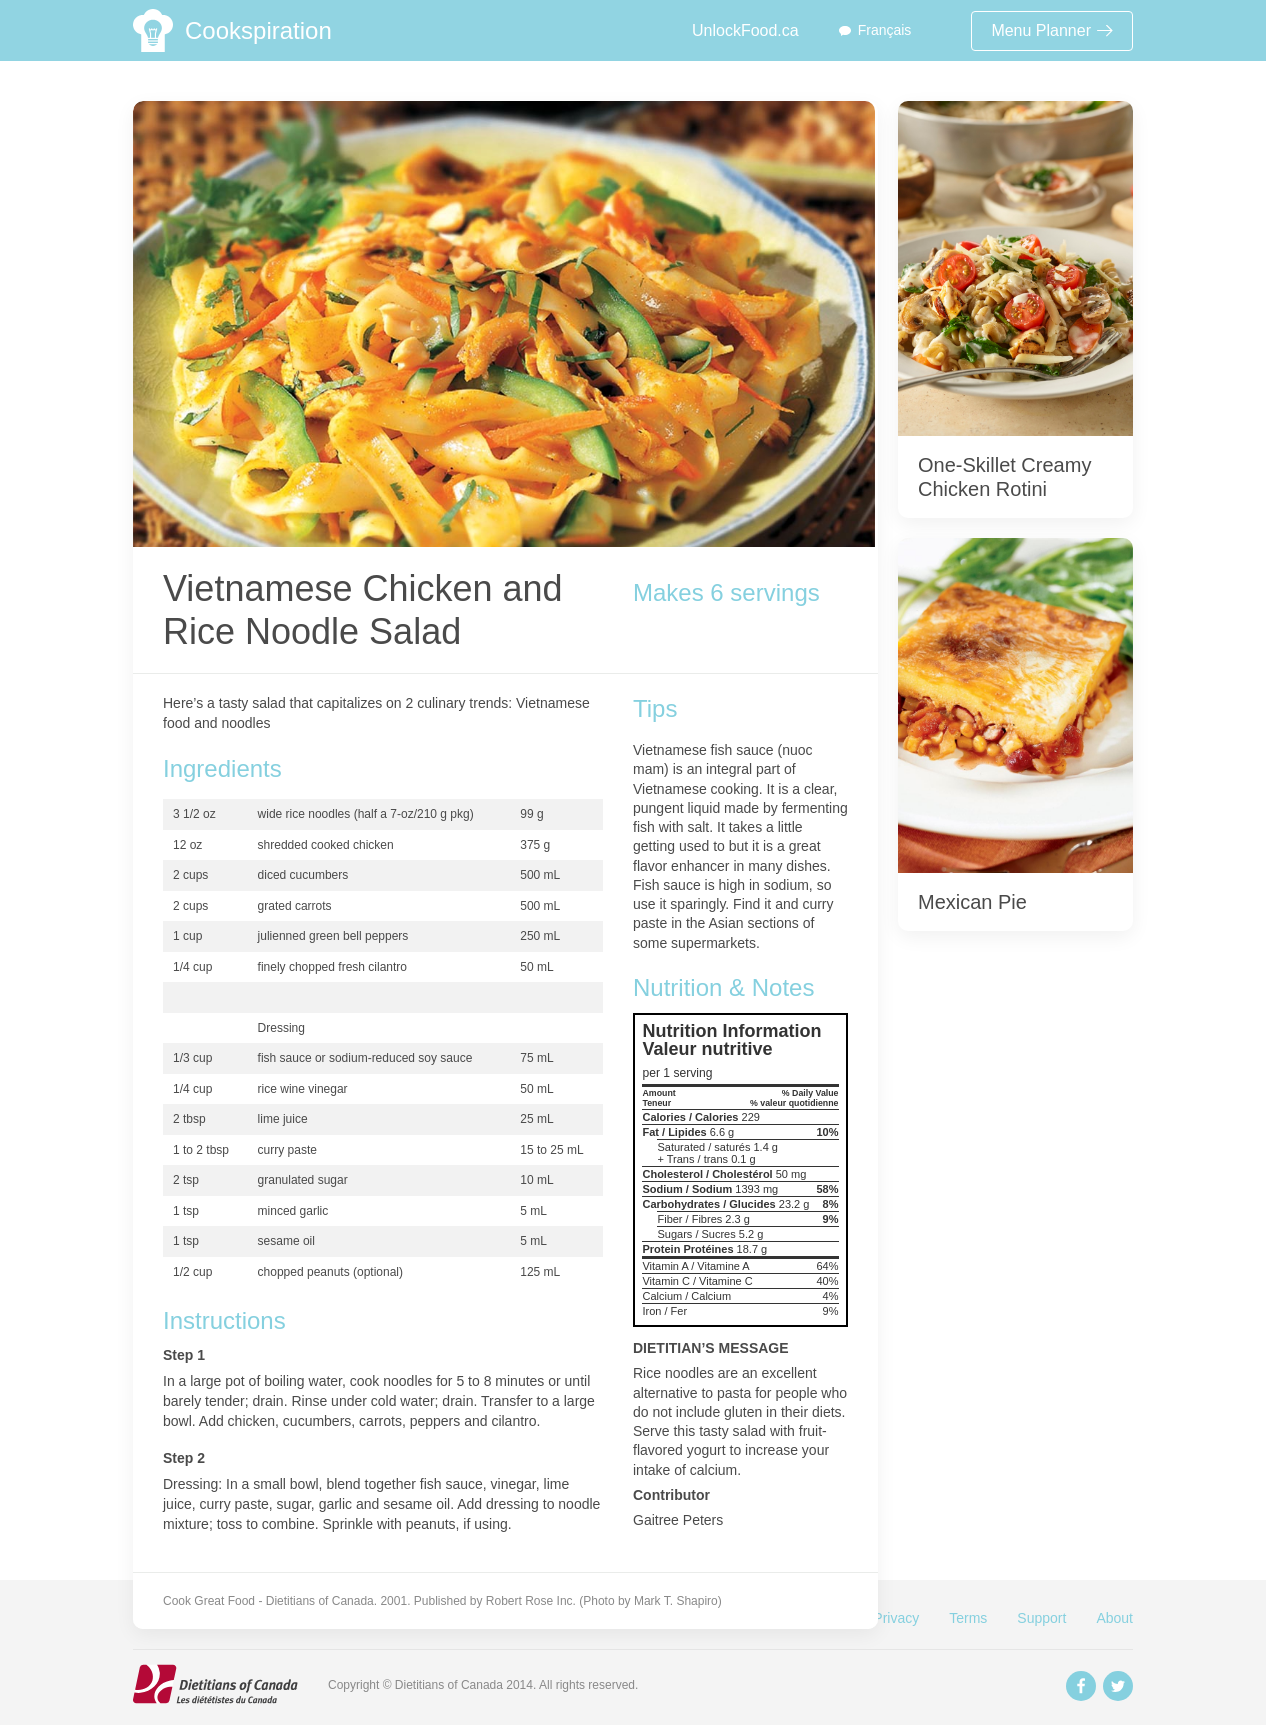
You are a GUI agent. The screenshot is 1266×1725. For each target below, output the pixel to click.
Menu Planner (1052, 30)
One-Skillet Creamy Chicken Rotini (1004, 477)
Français (885, 30)
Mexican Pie (972, 902)
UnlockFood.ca (745, 30)
